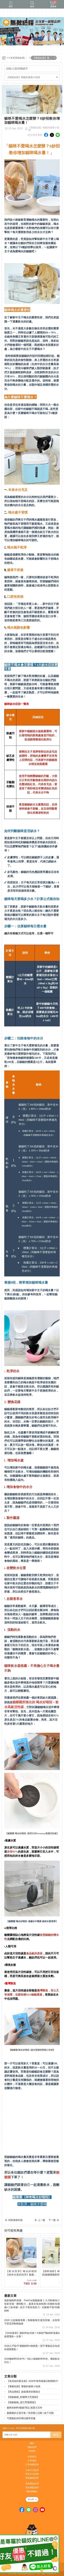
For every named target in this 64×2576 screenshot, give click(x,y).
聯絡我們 (32, 2447)
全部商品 (32, 2457)
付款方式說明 (32, 2470)
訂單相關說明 (32, 2465)
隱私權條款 (32, 2492)
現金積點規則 (32, 2488)
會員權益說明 (32, 2484)
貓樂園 (17, 1702)
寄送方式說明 (32, 2474)
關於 (32, 2443)
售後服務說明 (32, 2478)
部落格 (32, 2451)
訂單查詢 (32, 2461)
